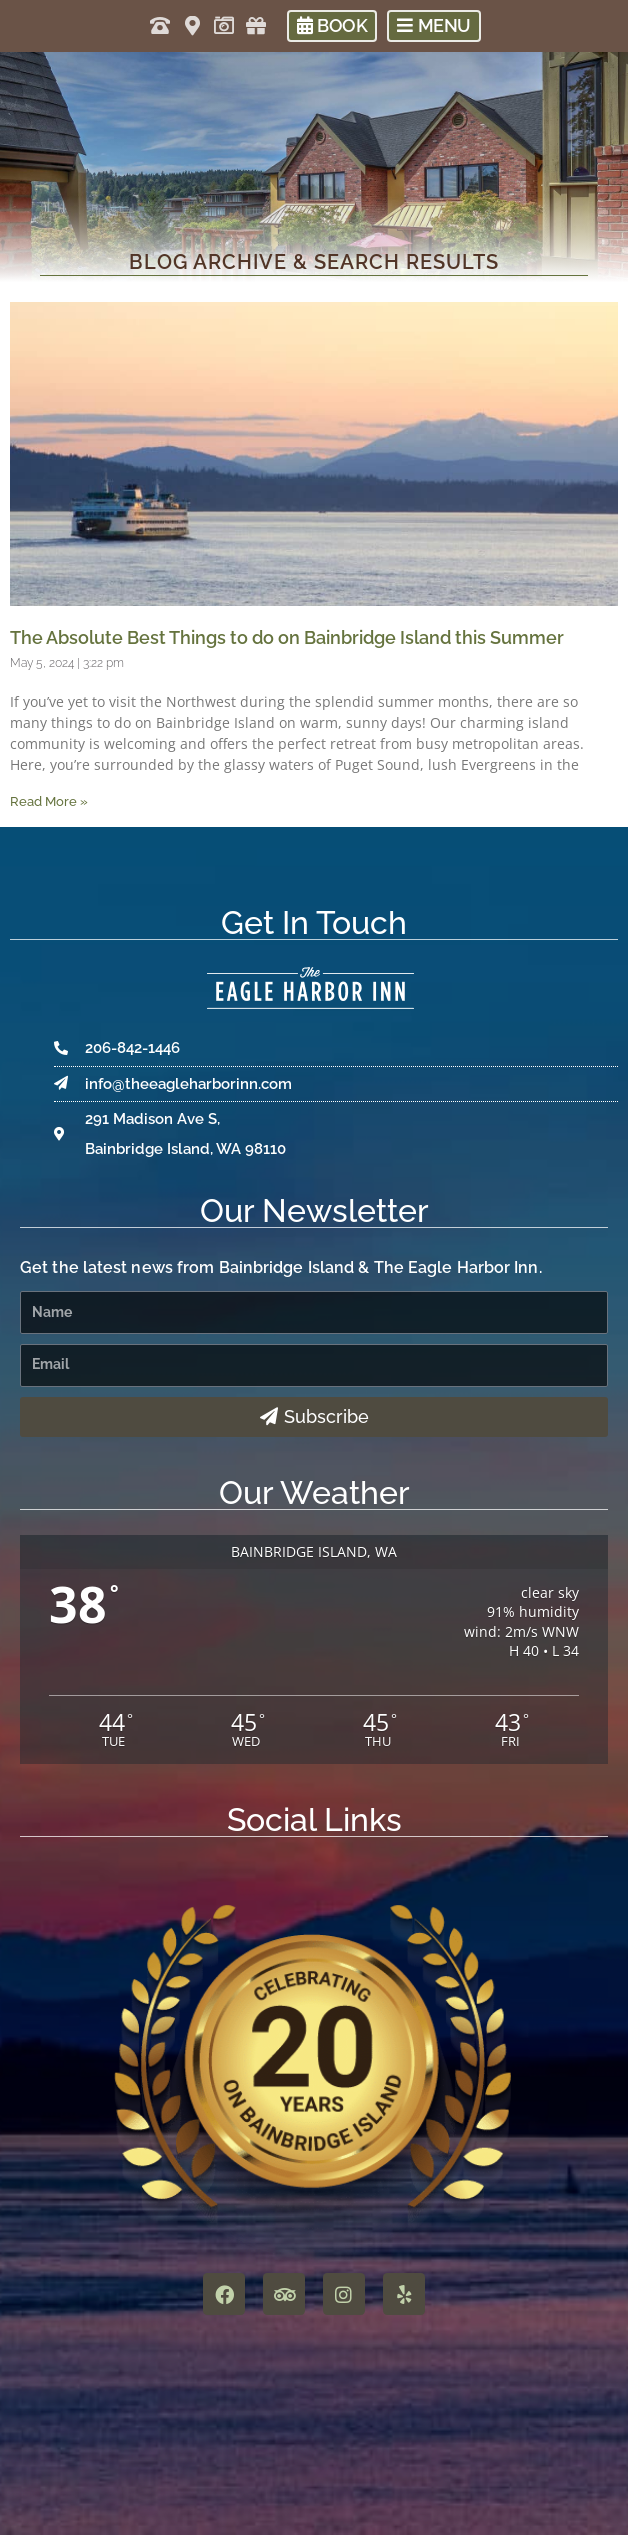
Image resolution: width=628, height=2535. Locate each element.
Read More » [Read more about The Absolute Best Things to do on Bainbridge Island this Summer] (49, 801)
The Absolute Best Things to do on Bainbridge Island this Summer (287, 637)
